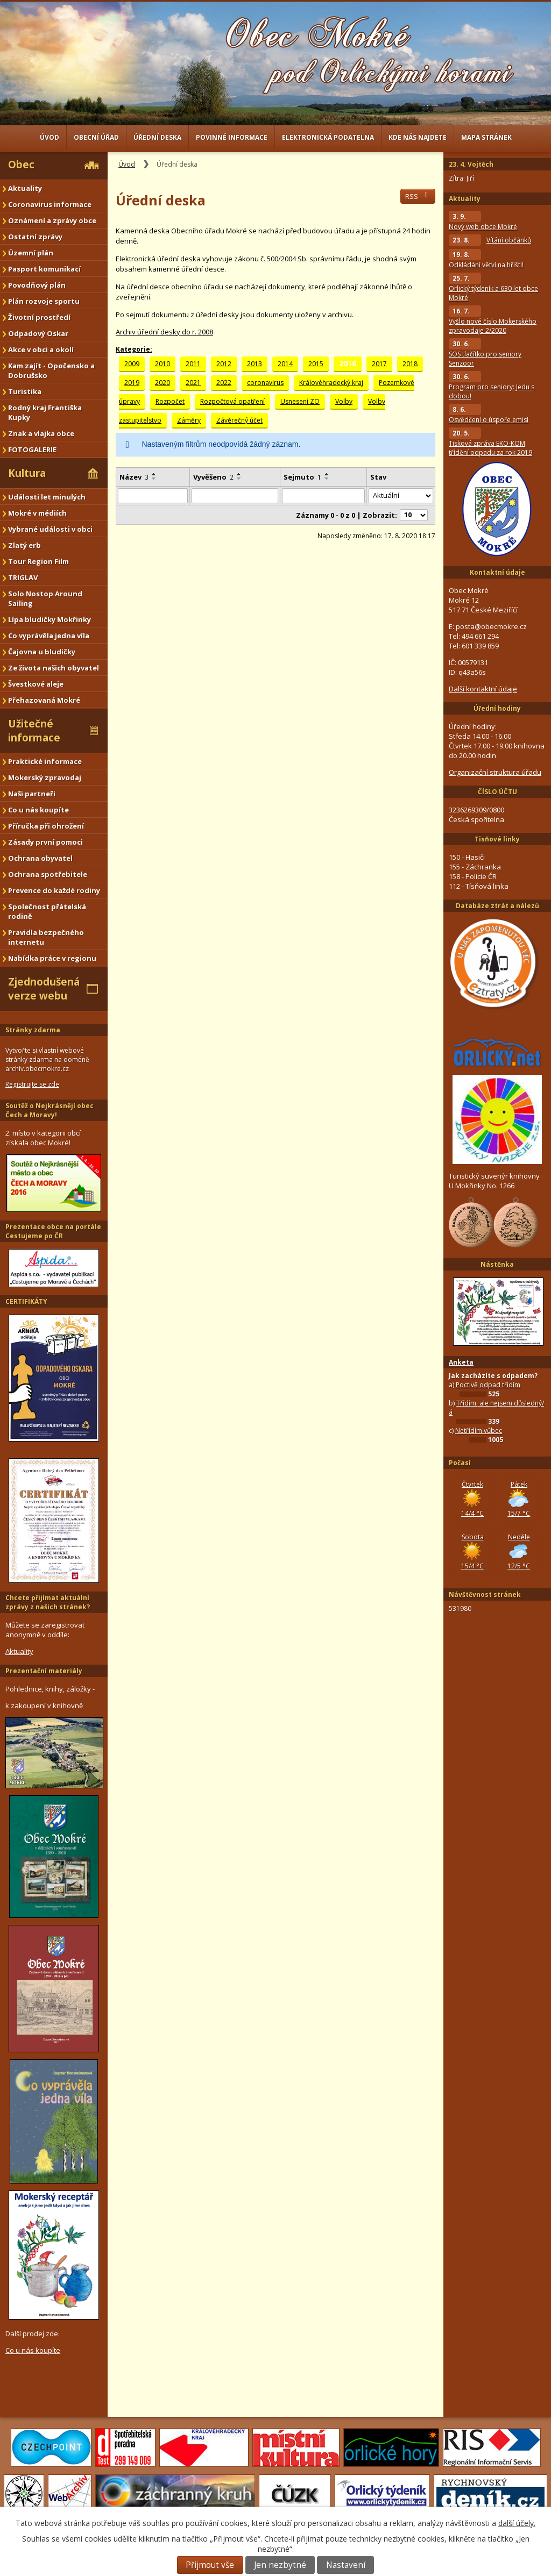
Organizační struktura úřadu (495, 772)
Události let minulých (47, 497)
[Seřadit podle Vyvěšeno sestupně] (239, 478)
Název (134, 477)
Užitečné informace (34, 731)
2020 (162, 382)
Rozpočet (170, 401)
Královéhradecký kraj (331, 382)
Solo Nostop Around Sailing (45, 598)
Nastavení (345, 2565)
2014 (285, 363)
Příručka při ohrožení (46, 826)
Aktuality (25, 188)
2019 (131, 382)
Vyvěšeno (213, 477)
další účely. (516, 2523)
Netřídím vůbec (478, 1430)
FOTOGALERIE (32, 449)
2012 (223, 363)
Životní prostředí (39, 317)
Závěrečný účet (239, 420)
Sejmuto (302, 477)
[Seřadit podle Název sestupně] (154, 478)
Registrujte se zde (32, 1084)
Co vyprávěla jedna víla (48, 635)
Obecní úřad (96, 137)
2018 (410, 363)
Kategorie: (134, 349)
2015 (315, 363)
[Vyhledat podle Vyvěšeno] (235, 495)
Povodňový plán (37, 285)
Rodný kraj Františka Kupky (45, 412)
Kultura (27, 473)
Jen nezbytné (280, 2565)
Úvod (49, 137)
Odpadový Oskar (38, 333)
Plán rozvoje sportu (44, 301)
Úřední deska (157, 137)
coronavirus (265, 382)
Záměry (189, 420)
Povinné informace (231, 137)
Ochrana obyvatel (40, 858)
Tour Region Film (38, 561)
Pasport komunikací (44, 269)
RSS (417, 196)
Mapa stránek (486, 137)
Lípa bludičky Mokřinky (49, 619)
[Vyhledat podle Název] (153, 495)
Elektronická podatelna (328, 137)
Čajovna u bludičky (41, 652)
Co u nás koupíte (38, 810)
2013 (254, 363)
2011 (193, 363)
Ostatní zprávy (35, 236)
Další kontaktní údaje (483, 689)
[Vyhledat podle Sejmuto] (323, 495)
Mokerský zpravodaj (44, 777)
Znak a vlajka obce (41, 433)
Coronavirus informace (49, 204)
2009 (131, 363)
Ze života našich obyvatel (53, 668)
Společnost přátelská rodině (47, 911)
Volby (343, 401)
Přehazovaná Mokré (44, 700)
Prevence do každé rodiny (54, 890)
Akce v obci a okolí (41, 349)
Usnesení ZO (300, 401)
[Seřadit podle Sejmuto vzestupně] (327, 474)
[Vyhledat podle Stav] (401, 496)
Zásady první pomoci (45, 842)
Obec (21, 165)
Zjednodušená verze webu (44, 989)
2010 (162, 363)
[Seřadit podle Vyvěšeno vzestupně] (239, 474)
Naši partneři (31, 793)
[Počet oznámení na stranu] (414, 515)
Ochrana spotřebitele (47, 874)
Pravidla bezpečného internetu (46, 937)
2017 (379, 363)
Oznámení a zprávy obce (52, 220)
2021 (193, 382)
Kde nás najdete (417, 137)
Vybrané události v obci (50, 529)
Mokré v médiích (37, 513)
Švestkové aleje (35, 684)
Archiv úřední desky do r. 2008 (164, 332)
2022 (223, 382)
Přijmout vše (210, 2565)
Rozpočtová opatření (232, 401)
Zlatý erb (24, 545)
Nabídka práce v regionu (52, 958)
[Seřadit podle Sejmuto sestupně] (327, 478)
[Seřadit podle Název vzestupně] (154, 474)
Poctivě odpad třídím (488, 1384)
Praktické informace (45, 761)
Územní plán (30, 253)
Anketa (461, 1362)
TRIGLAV (23, 577)
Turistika (24, 391)
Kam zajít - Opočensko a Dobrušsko (51, 370)
